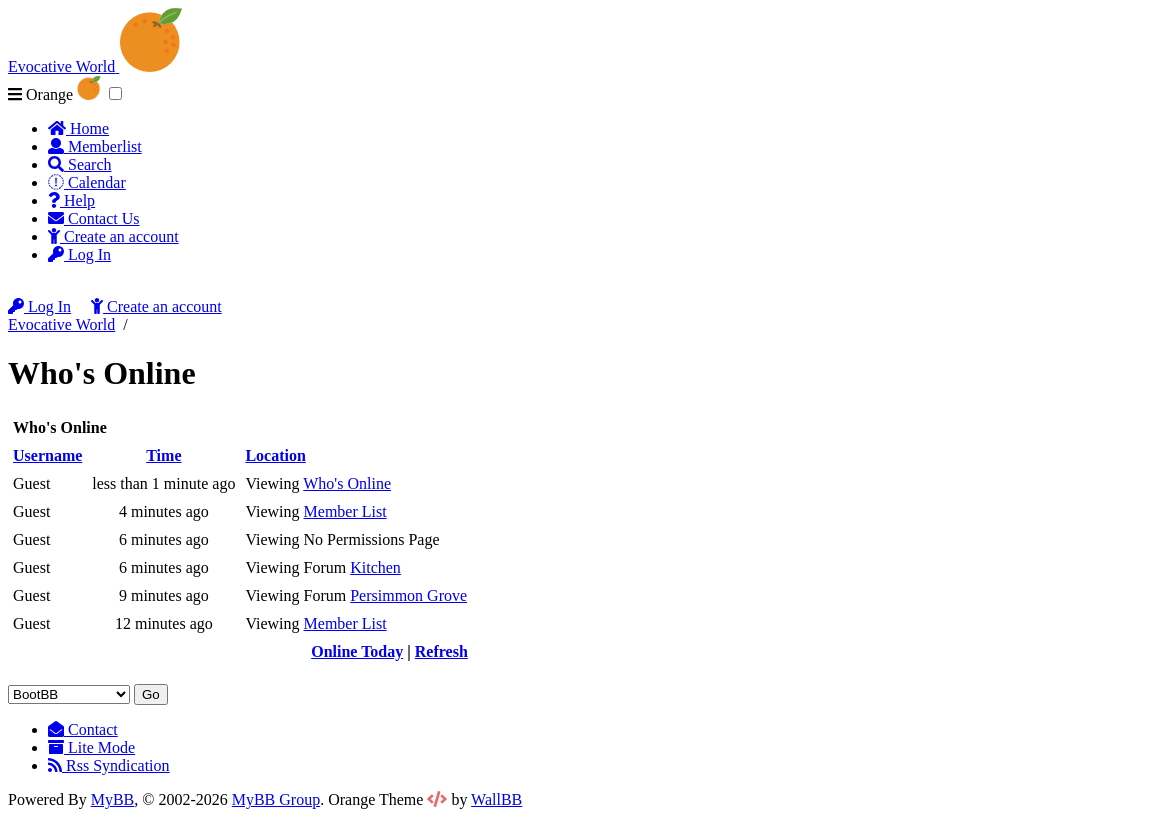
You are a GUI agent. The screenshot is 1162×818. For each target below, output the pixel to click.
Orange (54, 94)
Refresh (441, 651)
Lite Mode (91, 747)
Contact (83, 729)
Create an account (113, 236)
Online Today (357, 651)
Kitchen (375, 567)
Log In (79, 254)
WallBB (496, 799)
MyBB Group (276, 799)
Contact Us (94, 218)
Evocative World (61, 324)
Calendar (87, 182)
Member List (345, 511)
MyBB (113, 799)
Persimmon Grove (408, 595)
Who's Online (347, 483)
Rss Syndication (109, 765)
